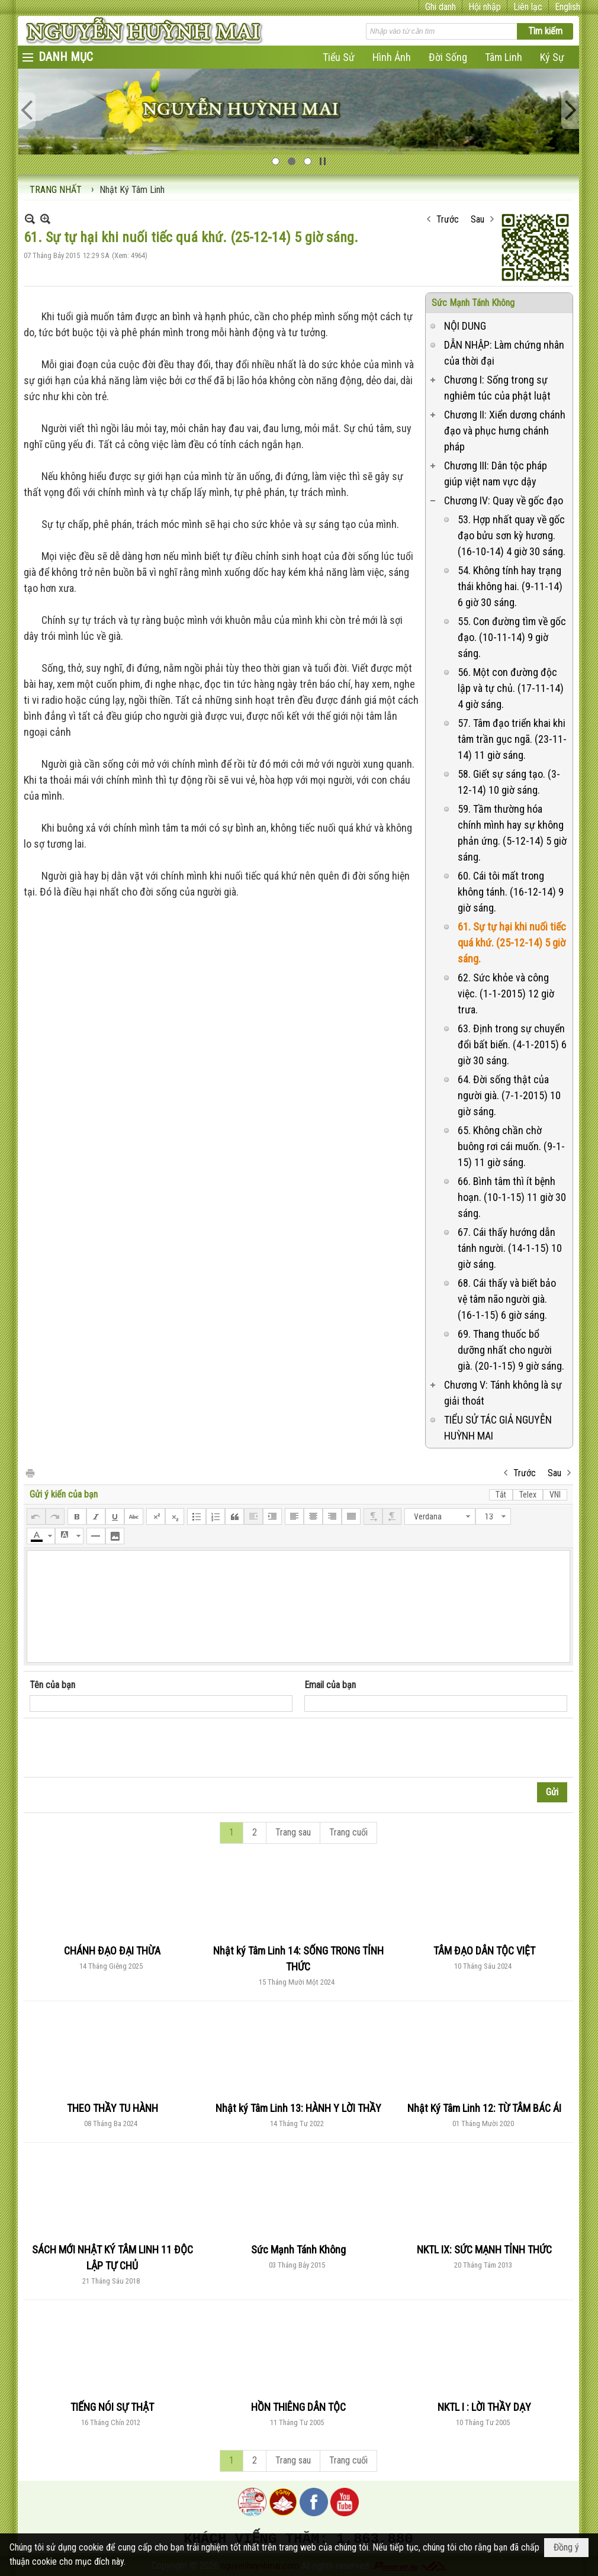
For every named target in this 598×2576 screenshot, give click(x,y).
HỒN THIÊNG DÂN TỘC (298, 2407)
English (567, 6)
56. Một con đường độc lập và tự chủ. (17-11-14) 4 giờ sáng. (511, 688)
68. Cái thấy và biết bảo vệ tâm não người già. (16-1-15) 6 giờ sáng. (507, 1299)
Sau (477, 219)
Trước (447, 219)
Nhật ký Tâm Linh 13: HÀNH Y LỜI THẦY (298, 2108)
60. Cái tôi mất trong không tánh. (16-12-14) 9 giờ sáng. (511, 892)
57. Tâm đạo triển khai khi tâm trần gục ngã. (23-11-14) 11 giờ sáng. (512, 739)
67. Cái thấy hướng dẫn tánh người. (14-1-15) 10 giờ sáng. (510, 1248)
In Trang (30, 1472)
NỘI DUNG (465, 326)
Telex (527, 1494)
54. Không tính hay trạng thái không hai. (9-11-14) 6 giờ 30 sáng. (510, 586)
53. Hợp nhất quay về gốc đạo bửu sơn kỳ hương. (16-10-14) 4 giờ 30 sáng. (511, 535)
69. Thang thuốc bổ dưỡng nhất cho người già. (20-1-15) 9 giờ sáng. (511, 1350)
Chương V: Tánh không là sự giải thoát (503, 1393)
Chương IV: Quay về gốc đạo (503, 500)
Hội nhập (484, 6)
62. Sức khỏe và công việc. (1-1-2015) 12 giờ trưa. (506, 993)
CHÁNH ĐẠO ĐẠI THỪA (112, 1950)
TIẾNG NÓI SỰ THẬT (112, 2407)
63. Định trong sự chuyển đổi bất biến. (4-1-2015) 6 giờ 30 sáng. (512, 1044)
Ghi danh (440, 6)
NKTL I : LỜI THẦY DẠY (484, 2407)
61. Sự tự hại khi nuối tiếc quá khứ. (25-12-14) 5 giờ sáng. (512, 942)
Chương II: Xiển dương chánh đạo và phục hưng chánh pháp (504, 430)
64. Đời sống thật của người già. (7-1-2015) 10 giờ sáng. (509, 1095)
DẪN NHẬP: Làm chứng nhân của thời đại (504, 353)
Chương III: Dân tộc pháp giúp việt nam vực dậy (495, 473)
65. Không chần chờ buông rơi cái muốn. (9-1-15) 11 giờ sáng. (511, 1146)
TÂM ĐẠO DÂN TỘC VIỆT (484, 1950)
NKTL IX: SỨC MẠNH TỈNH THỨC (484, 2249)
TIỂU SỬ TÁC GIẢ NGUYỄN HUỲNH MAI (498, 1427)
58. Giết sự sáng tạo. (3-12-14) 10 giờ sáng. (509, 782)
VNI (555, 1494)
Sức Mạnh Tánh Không (473, 302)
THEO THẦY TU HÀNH (112, 2108)
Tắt (501, 1494)
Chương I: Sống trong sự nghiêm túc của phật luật (497, 387)
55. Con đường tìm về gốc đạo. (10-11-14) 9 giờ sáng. (512, 637)
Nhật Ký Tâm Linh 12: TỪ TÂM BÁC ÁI (484, 2108)
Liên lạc (527, 6)
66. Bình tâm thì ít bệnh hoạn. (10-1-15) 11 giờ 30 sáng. (512, 1197)
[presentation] (120, 1748)
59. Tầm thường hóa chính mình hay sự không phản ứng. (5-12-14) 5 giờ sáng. (512, 833)
